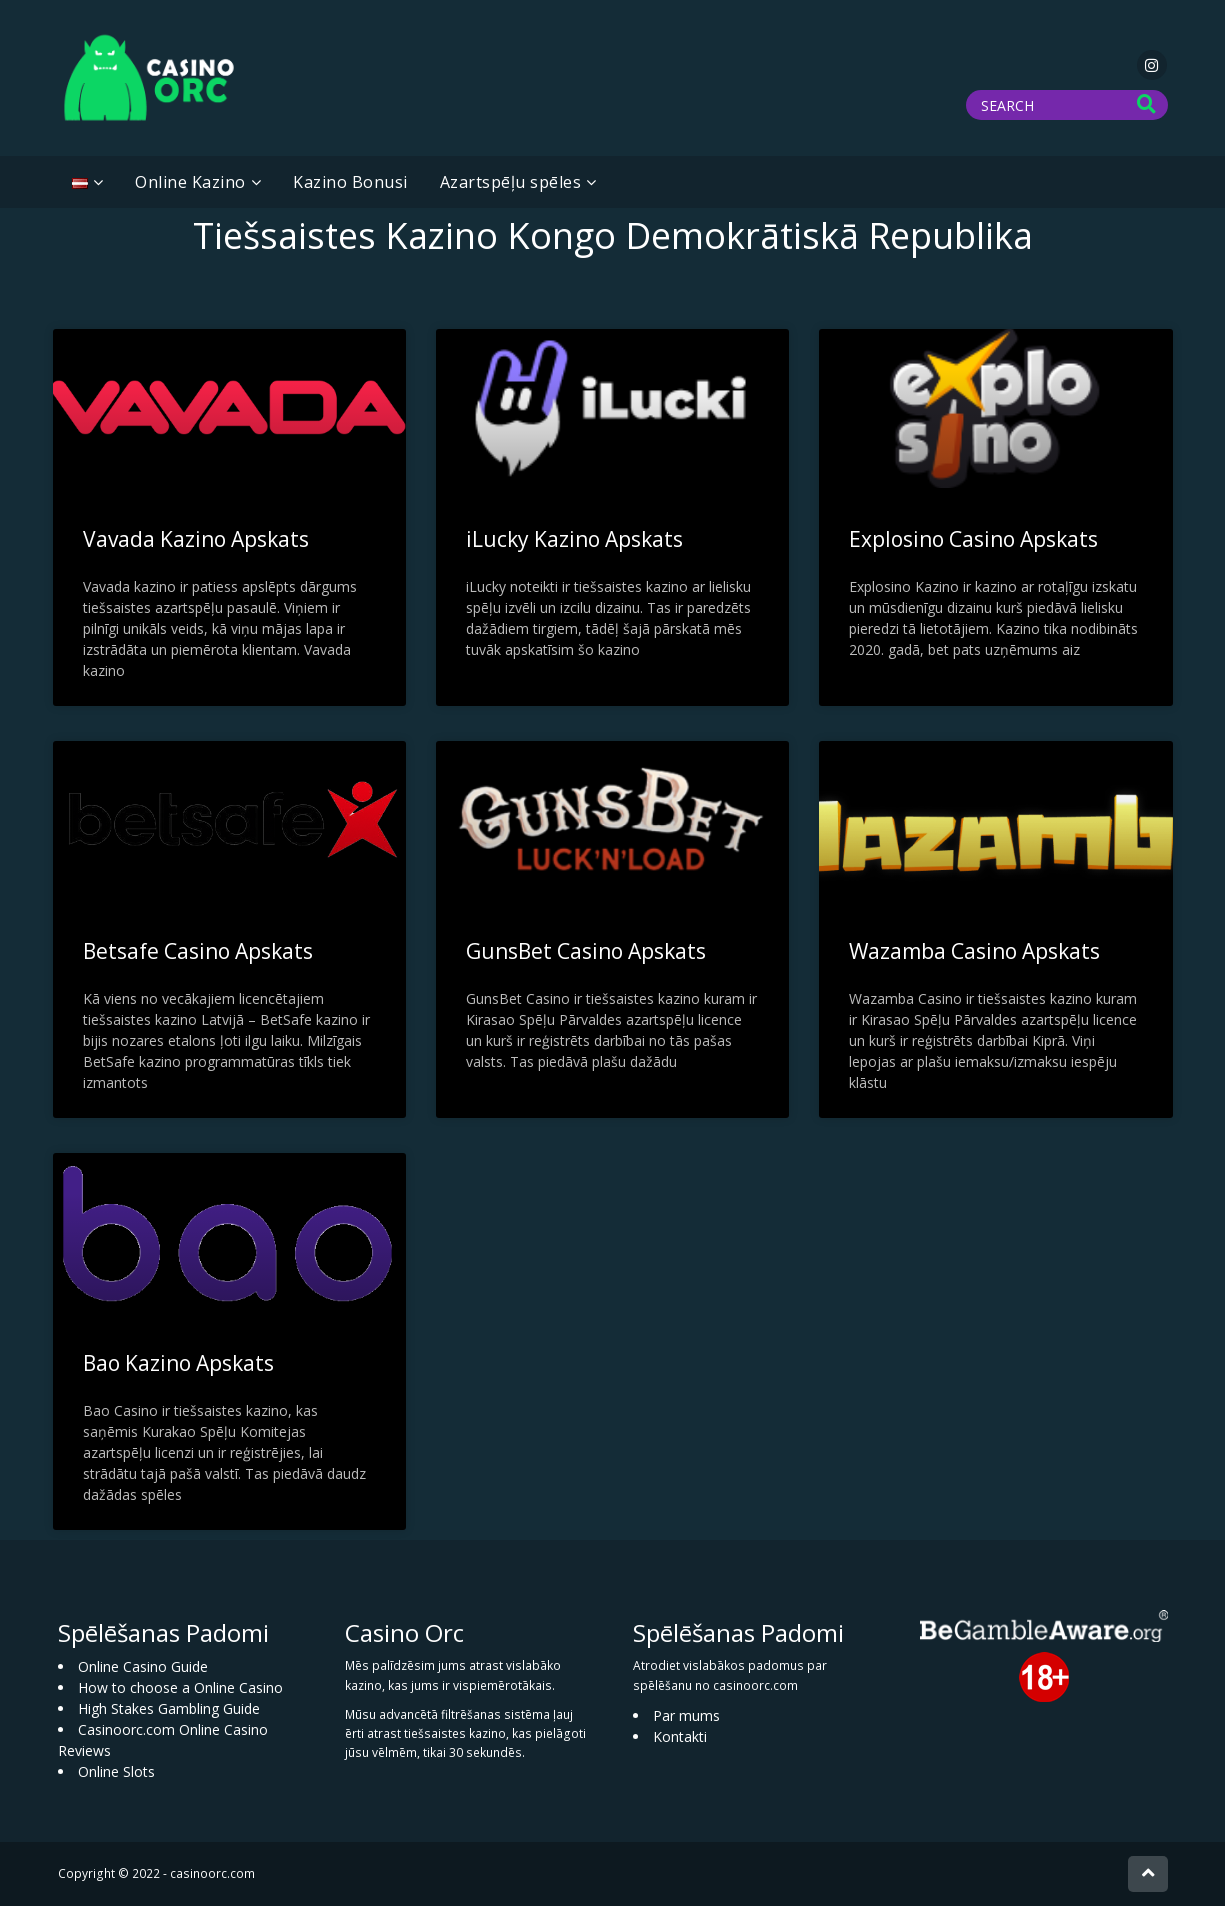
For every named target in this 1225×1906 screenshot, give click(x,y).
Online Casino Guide (143, 1666)
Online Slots (116, 1771)
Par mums (686, 1715)
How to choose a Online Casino (180, 1687)
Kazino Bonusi (350, 182)
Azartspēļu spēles (511, 182)
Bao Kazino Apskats (178, 1363)
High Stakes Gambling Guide (169, 1708)
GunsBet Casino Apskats (586, 951)
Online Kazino (190, 182)
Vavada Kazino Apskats (196, 539)
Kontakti (680, 1736)
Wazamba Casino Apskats (974, 951)
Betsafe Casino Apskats (198, 951)
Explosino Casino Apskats (973, 539)
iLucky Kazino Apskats (574, 539)
